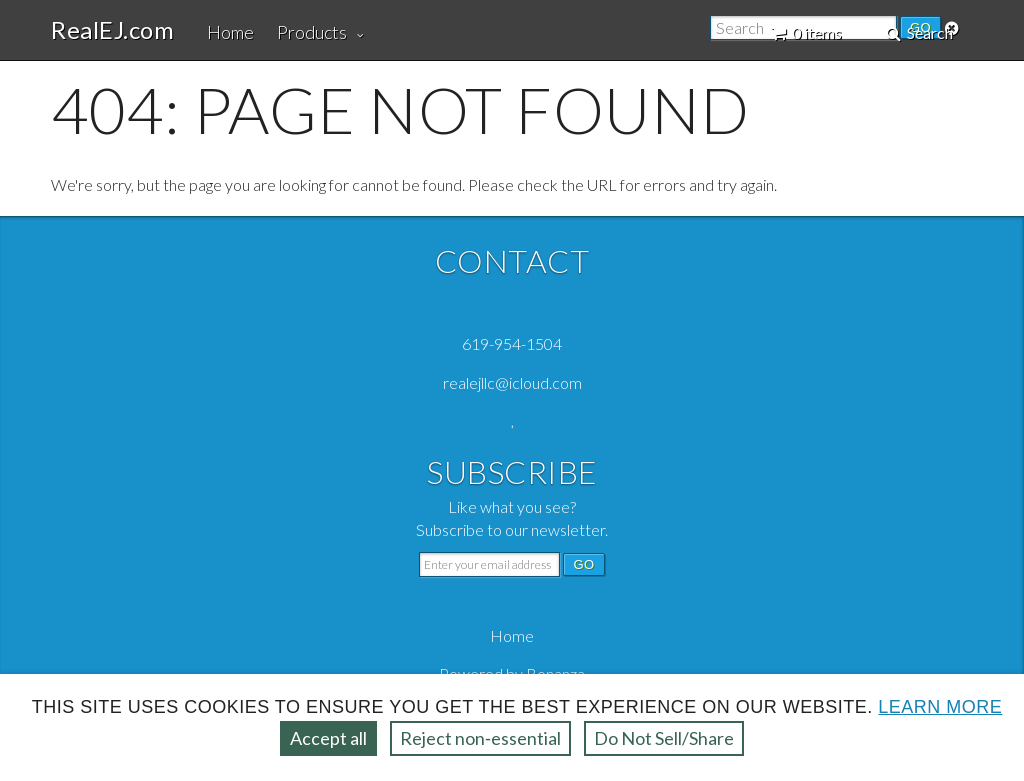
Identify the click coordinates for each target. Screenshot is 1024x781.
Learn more (940, 707)
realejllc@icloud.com (512, 382)
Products (312, 32)
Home (230, 32)
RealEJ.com (112, 30)
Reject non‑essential (480, 738)
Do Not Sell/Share (664, 738)
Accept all (328, 738)
